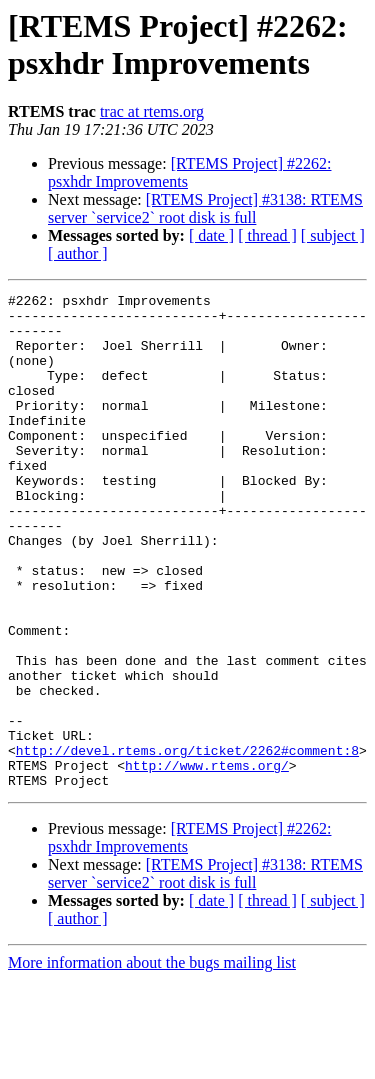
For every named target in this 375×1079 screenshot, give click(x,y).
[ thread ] (267, 235)
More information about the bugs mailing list (152, 1061)
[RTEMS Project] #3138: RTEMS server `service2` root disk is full (205, 208)
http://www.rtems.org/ (207, 861)
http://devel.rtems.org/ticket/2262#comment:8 (187, 843)
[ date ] (211, 235)
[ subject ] (333, 235)
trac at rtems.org (152, 111)
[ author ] (78, 253)
